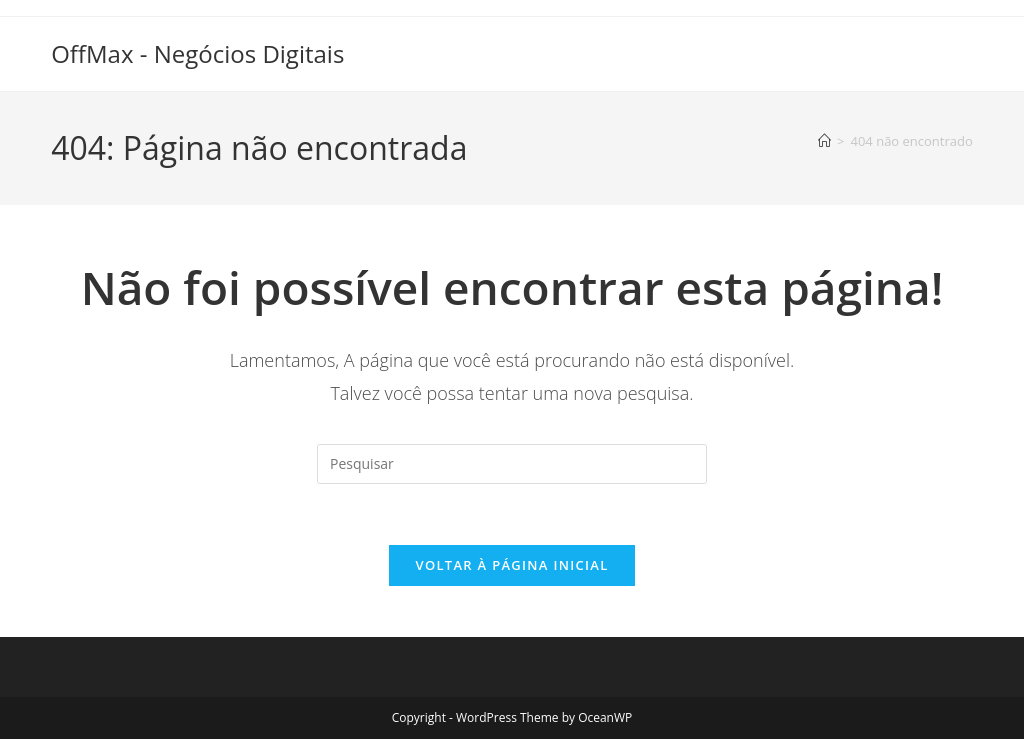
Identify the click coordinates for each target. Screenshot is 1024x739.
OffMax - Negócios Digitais (197, 53)
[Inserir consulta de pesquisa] (512, 464)
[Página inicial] (824, 141)
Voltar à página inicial (511, 565)
